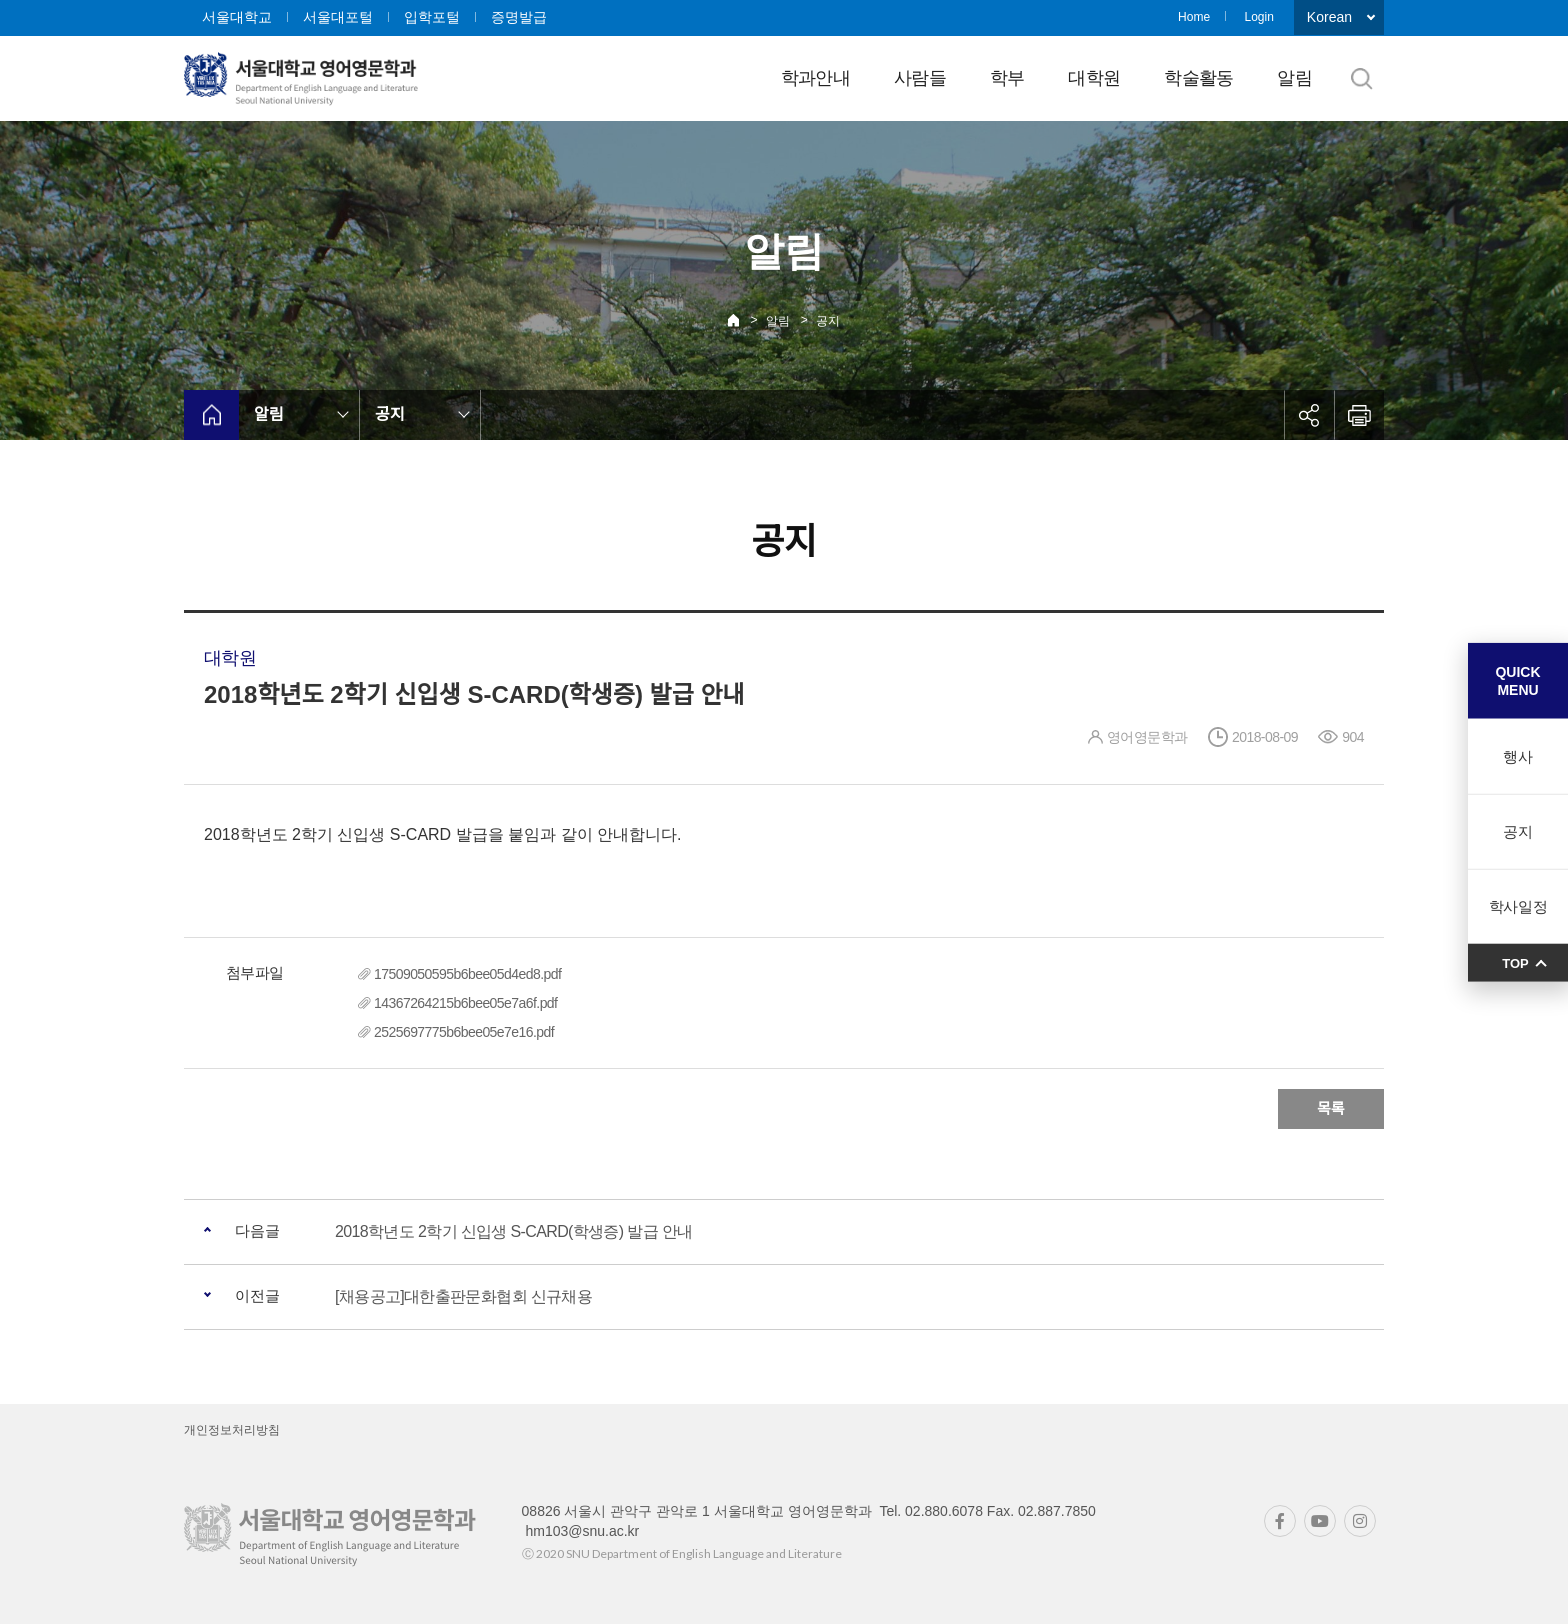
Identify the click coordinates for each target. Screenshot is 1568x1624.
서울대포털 (338, 17)
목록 (1331, 1108)
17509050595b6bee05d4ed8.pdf (467, 974)
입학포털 (432, 17)
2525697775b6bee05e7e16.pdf (464, 1032)
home (211, 415)
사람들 (920, 78)
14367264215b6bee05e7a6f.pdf (465, 1003)
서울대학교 (237, 17)
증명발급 (519, 17)
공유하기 (1309, 415)
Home (1194, 17)
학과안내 (815, 78)
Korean (1329, 17)
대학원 (1094, 78)
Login (1258, 17)
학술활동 (1198, 78)
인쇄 (1359, 415)
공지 (828, 321)
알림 (1294, 78)
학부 (1007, 78)
